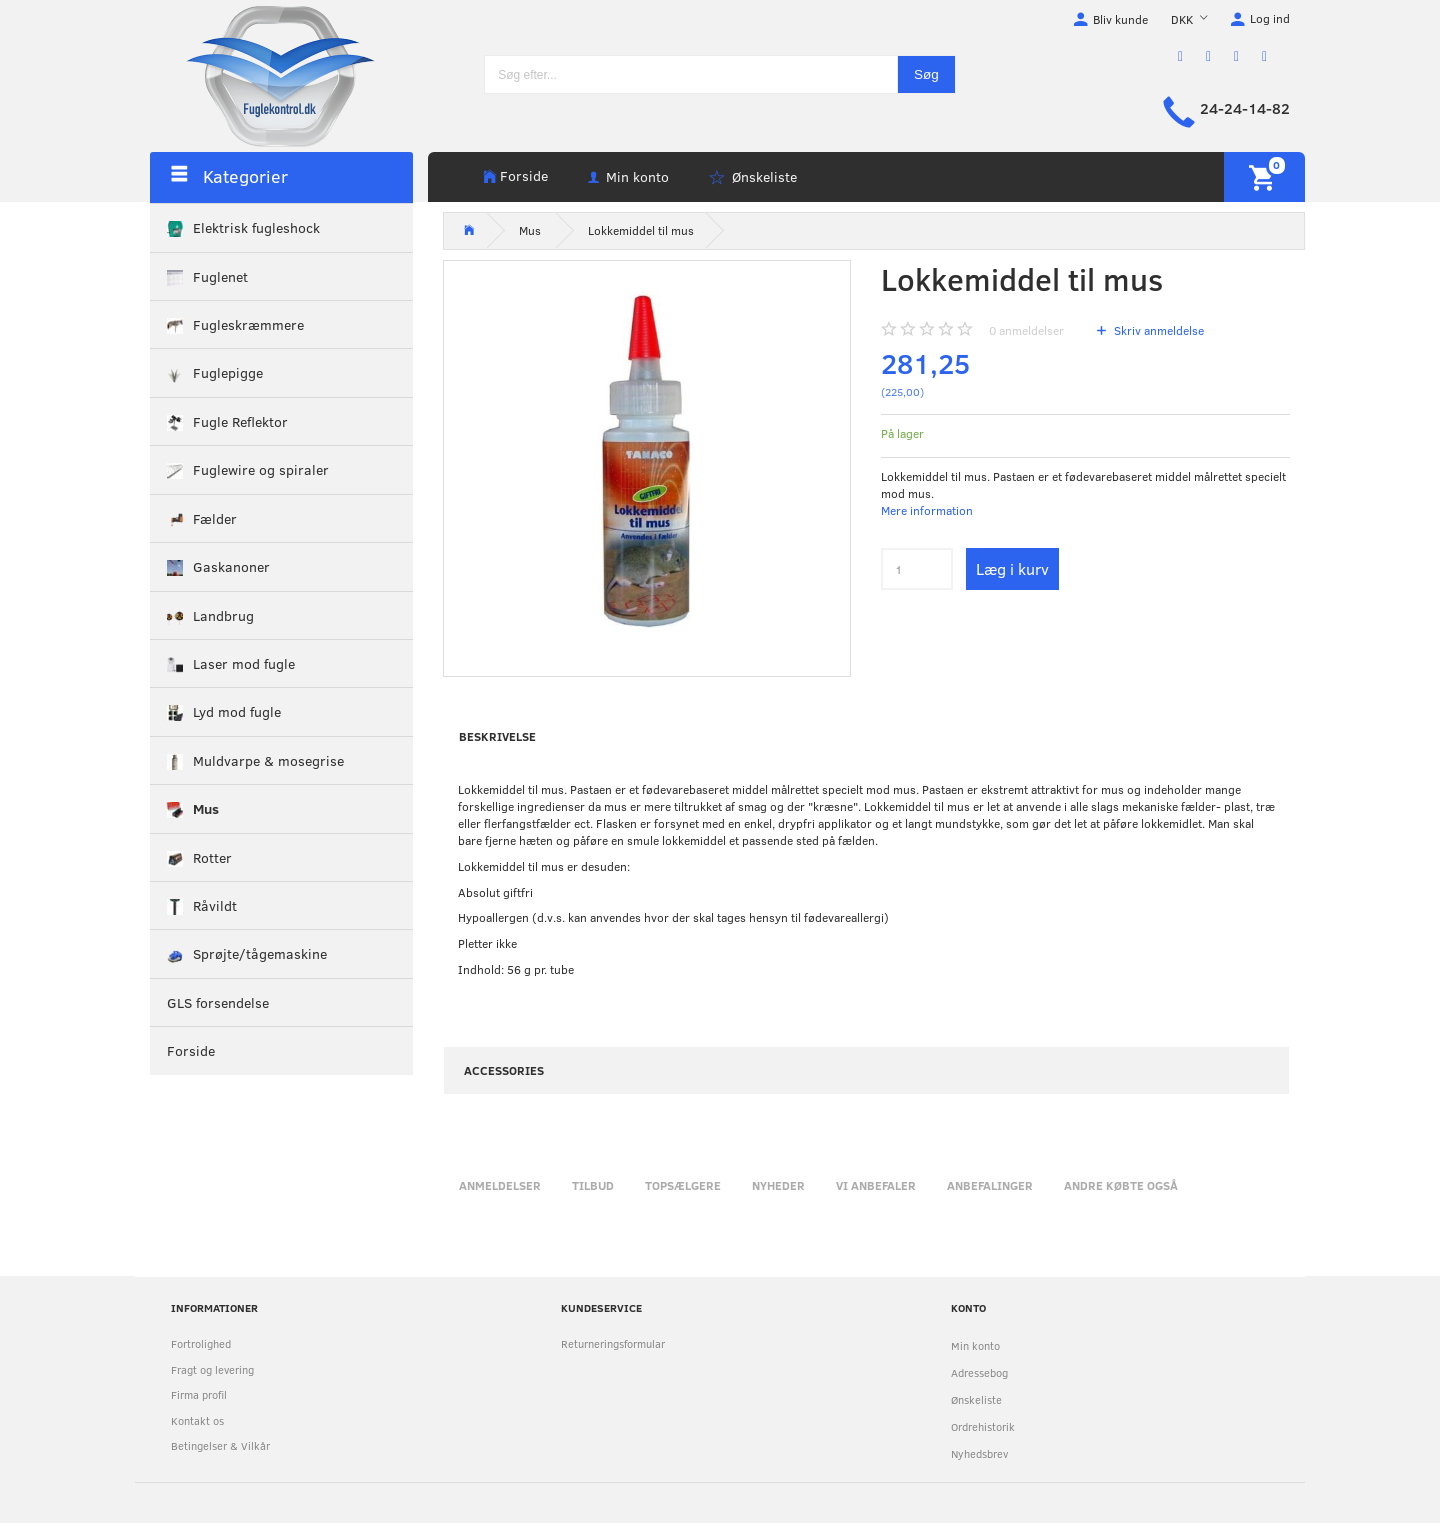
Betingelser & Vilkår (220, 1445)
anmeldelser (1026, 330)
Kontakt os (197, 1420)
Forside (524, 175)
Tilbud (593, 1185)
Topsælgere (683, 1185)
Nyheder (778, 1185)
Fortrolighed (201, 1343)
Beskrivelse (497, 736)
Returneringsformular (613, 1343)
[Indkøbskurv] (1264, 177)
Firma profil (199, 1394)
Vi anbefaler (876, 1185)
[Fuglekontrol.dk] (265, 75)
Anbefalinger (990, 1185)
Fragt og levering (212, 1369)
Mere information (927, 510)
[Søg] (926, 74)
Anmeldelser (500, 1185)
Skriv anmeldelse (1157, 330)
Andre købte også (1121, 1185)
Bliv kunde (1120, 19)
